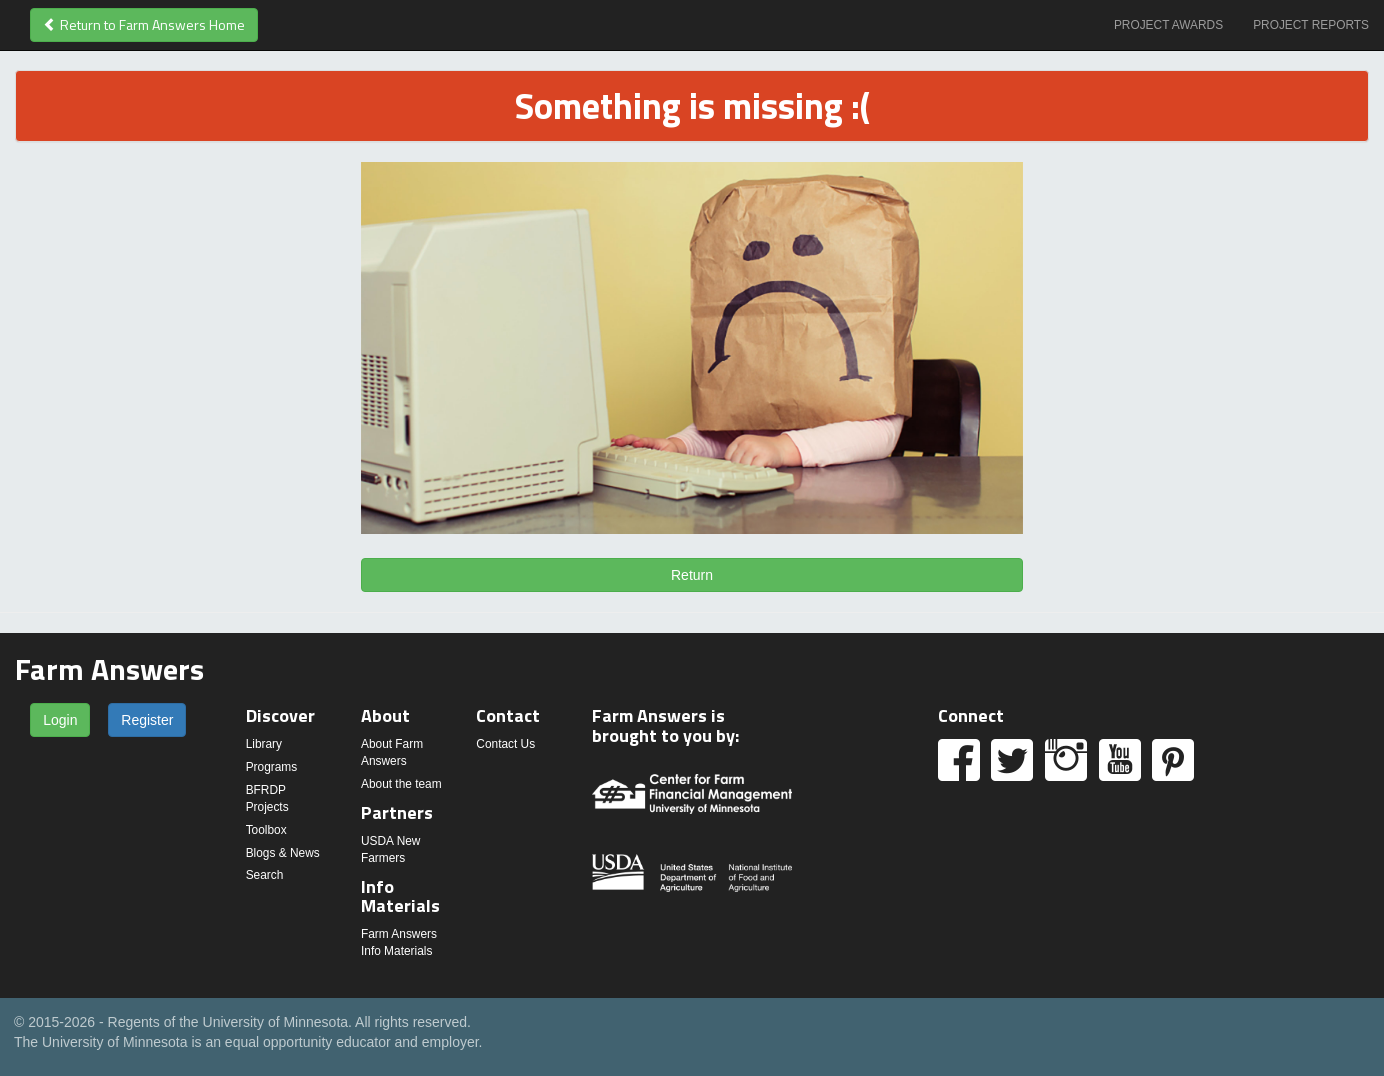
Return (692, 575)
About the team (401, 784)
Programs (272, 767)
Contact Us (505, 744)
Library (264, 744)
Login (60, 720)
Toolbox (266, 830)
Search (265, 875)
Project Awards (1168, 25)
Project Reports (1311, 25)
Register (147, 720)
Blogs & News (283, 853)
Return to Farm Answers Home (144, 24)
